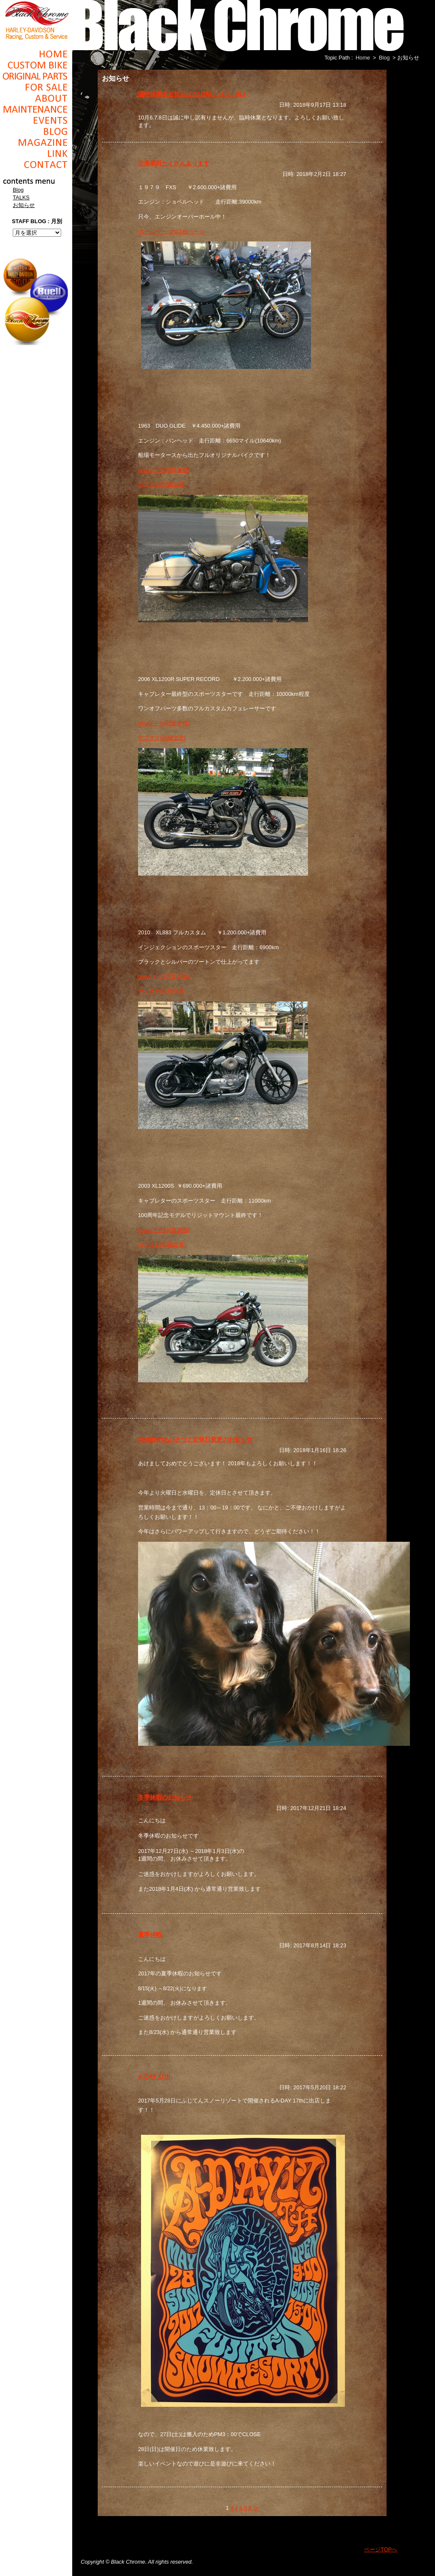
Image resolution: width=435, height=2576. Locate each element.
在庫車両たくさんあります (173, 163)
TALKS (21, 197)
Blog (36, 131)
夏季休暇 (150, 1934)
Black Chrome (36, 20)
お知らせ (24, 205)
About (36, 98)
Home (36, 54)
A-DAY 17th (154, 2076)
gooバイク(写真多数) (163, 470)
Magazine (36, 142)
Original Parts (36, 76)
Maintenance (36, 109)
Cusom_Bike (36, 65)
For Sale (36, 87)
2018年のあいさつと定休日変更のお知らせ (195, 1439)
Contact (36, 164)
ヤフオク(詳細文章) (162, 484)
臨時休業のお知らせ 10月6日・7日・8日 (192, 94)
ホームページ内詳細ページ (171, 231)
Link (36, 153)
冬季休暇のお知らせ (165, 1797)
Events (36, 120)
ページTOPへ (380, 2549)
